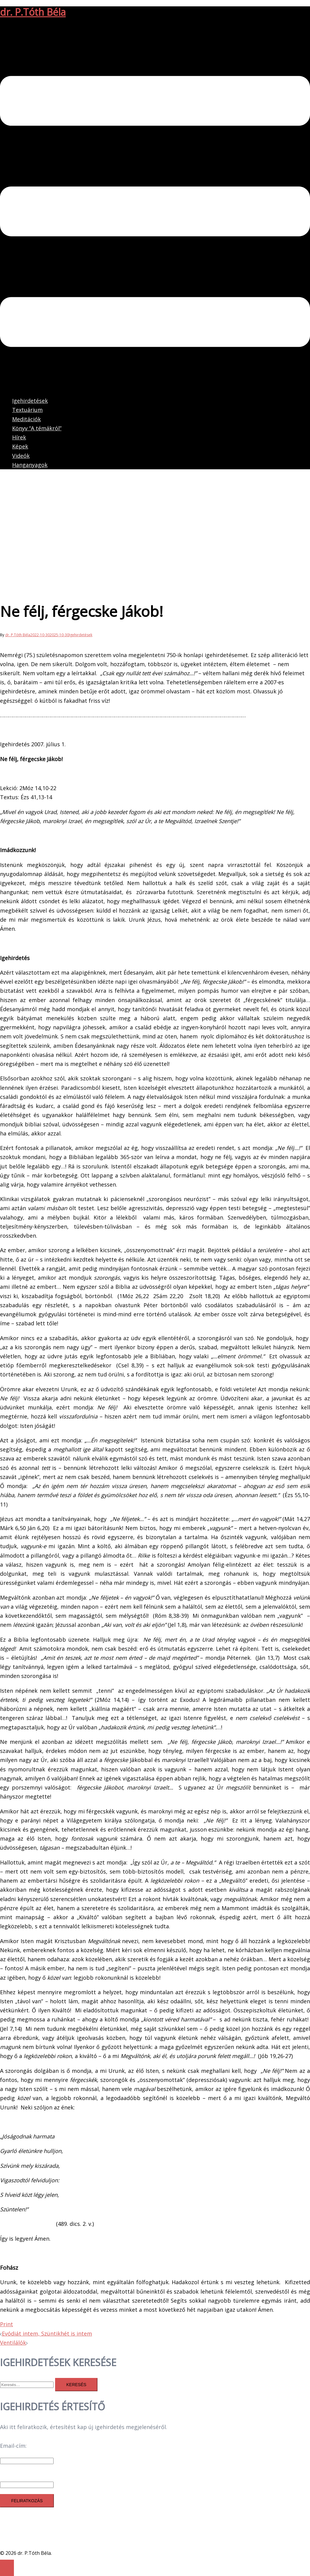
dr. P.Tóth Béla (33, 11)
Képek (20, 446)
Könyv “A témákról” (36, 428)
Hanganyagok (30, 464)
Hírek (19, 437)
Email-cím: (13, 2445)
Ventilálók (13, 2342)
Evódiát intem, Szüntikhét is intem (47, 2333)
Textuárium (27, 409)
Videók (21, 455)
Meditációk (26, 419)
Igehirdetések (30, 400)
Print (6, 2324)
